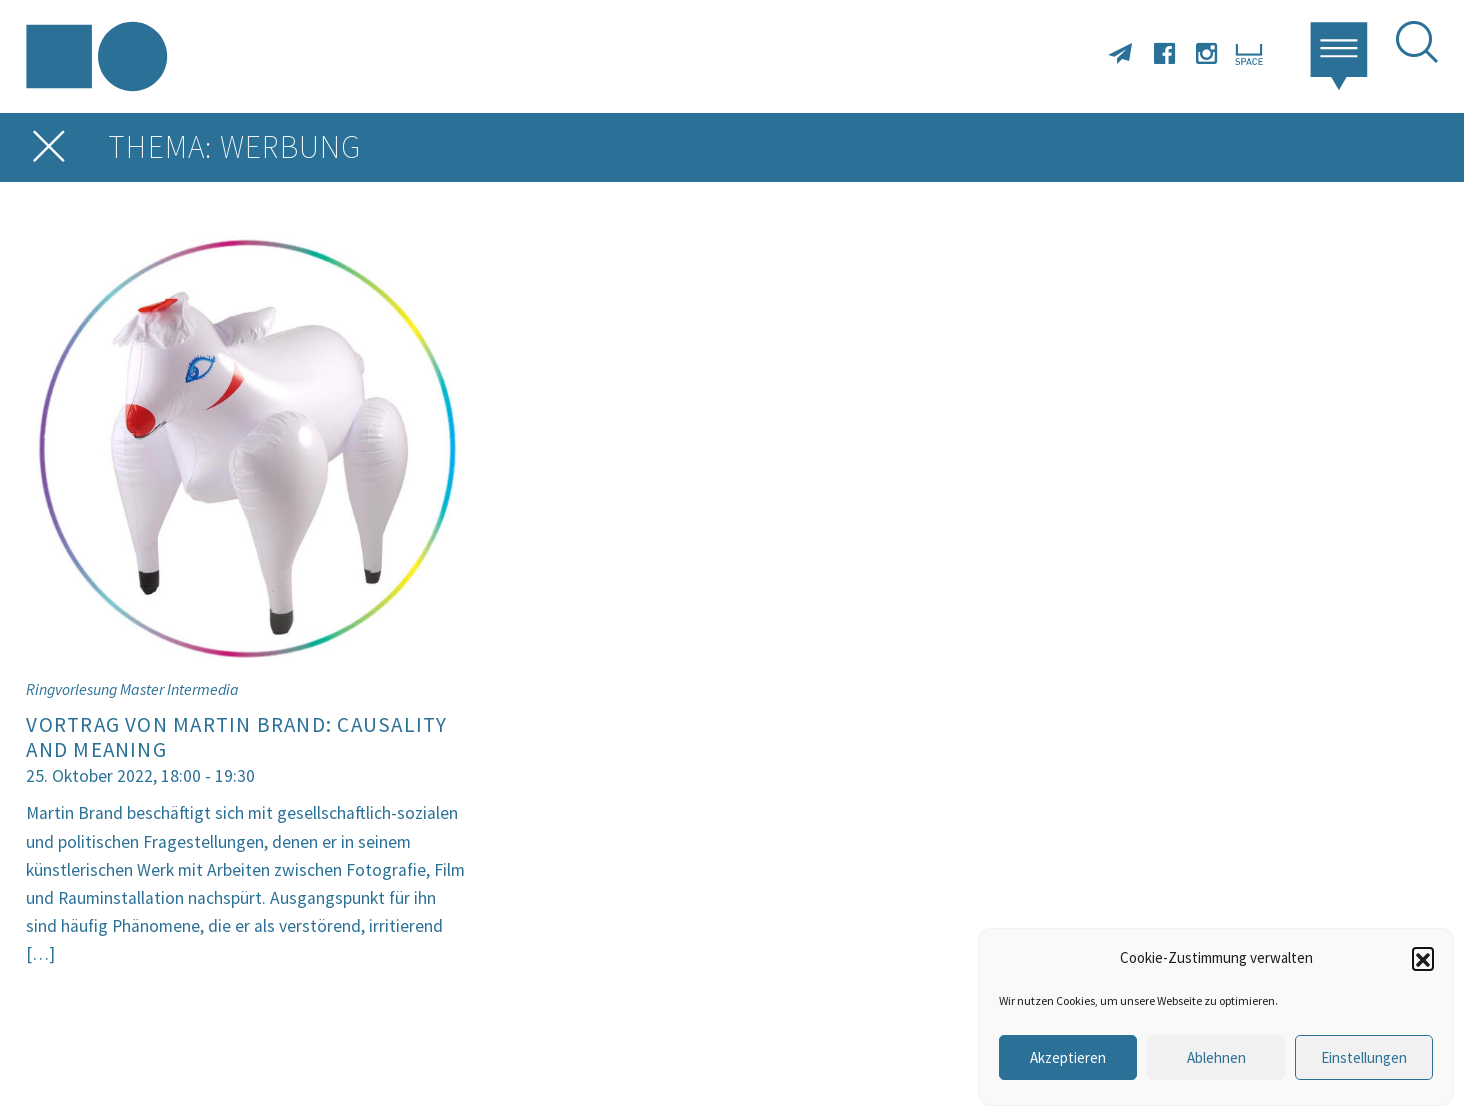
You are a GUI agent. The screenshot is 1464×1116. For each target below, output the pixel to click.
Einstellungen (1364, 1057)
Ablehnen (1216, 1057)
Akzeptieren (1068, 1057)
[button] (1423, 958)
